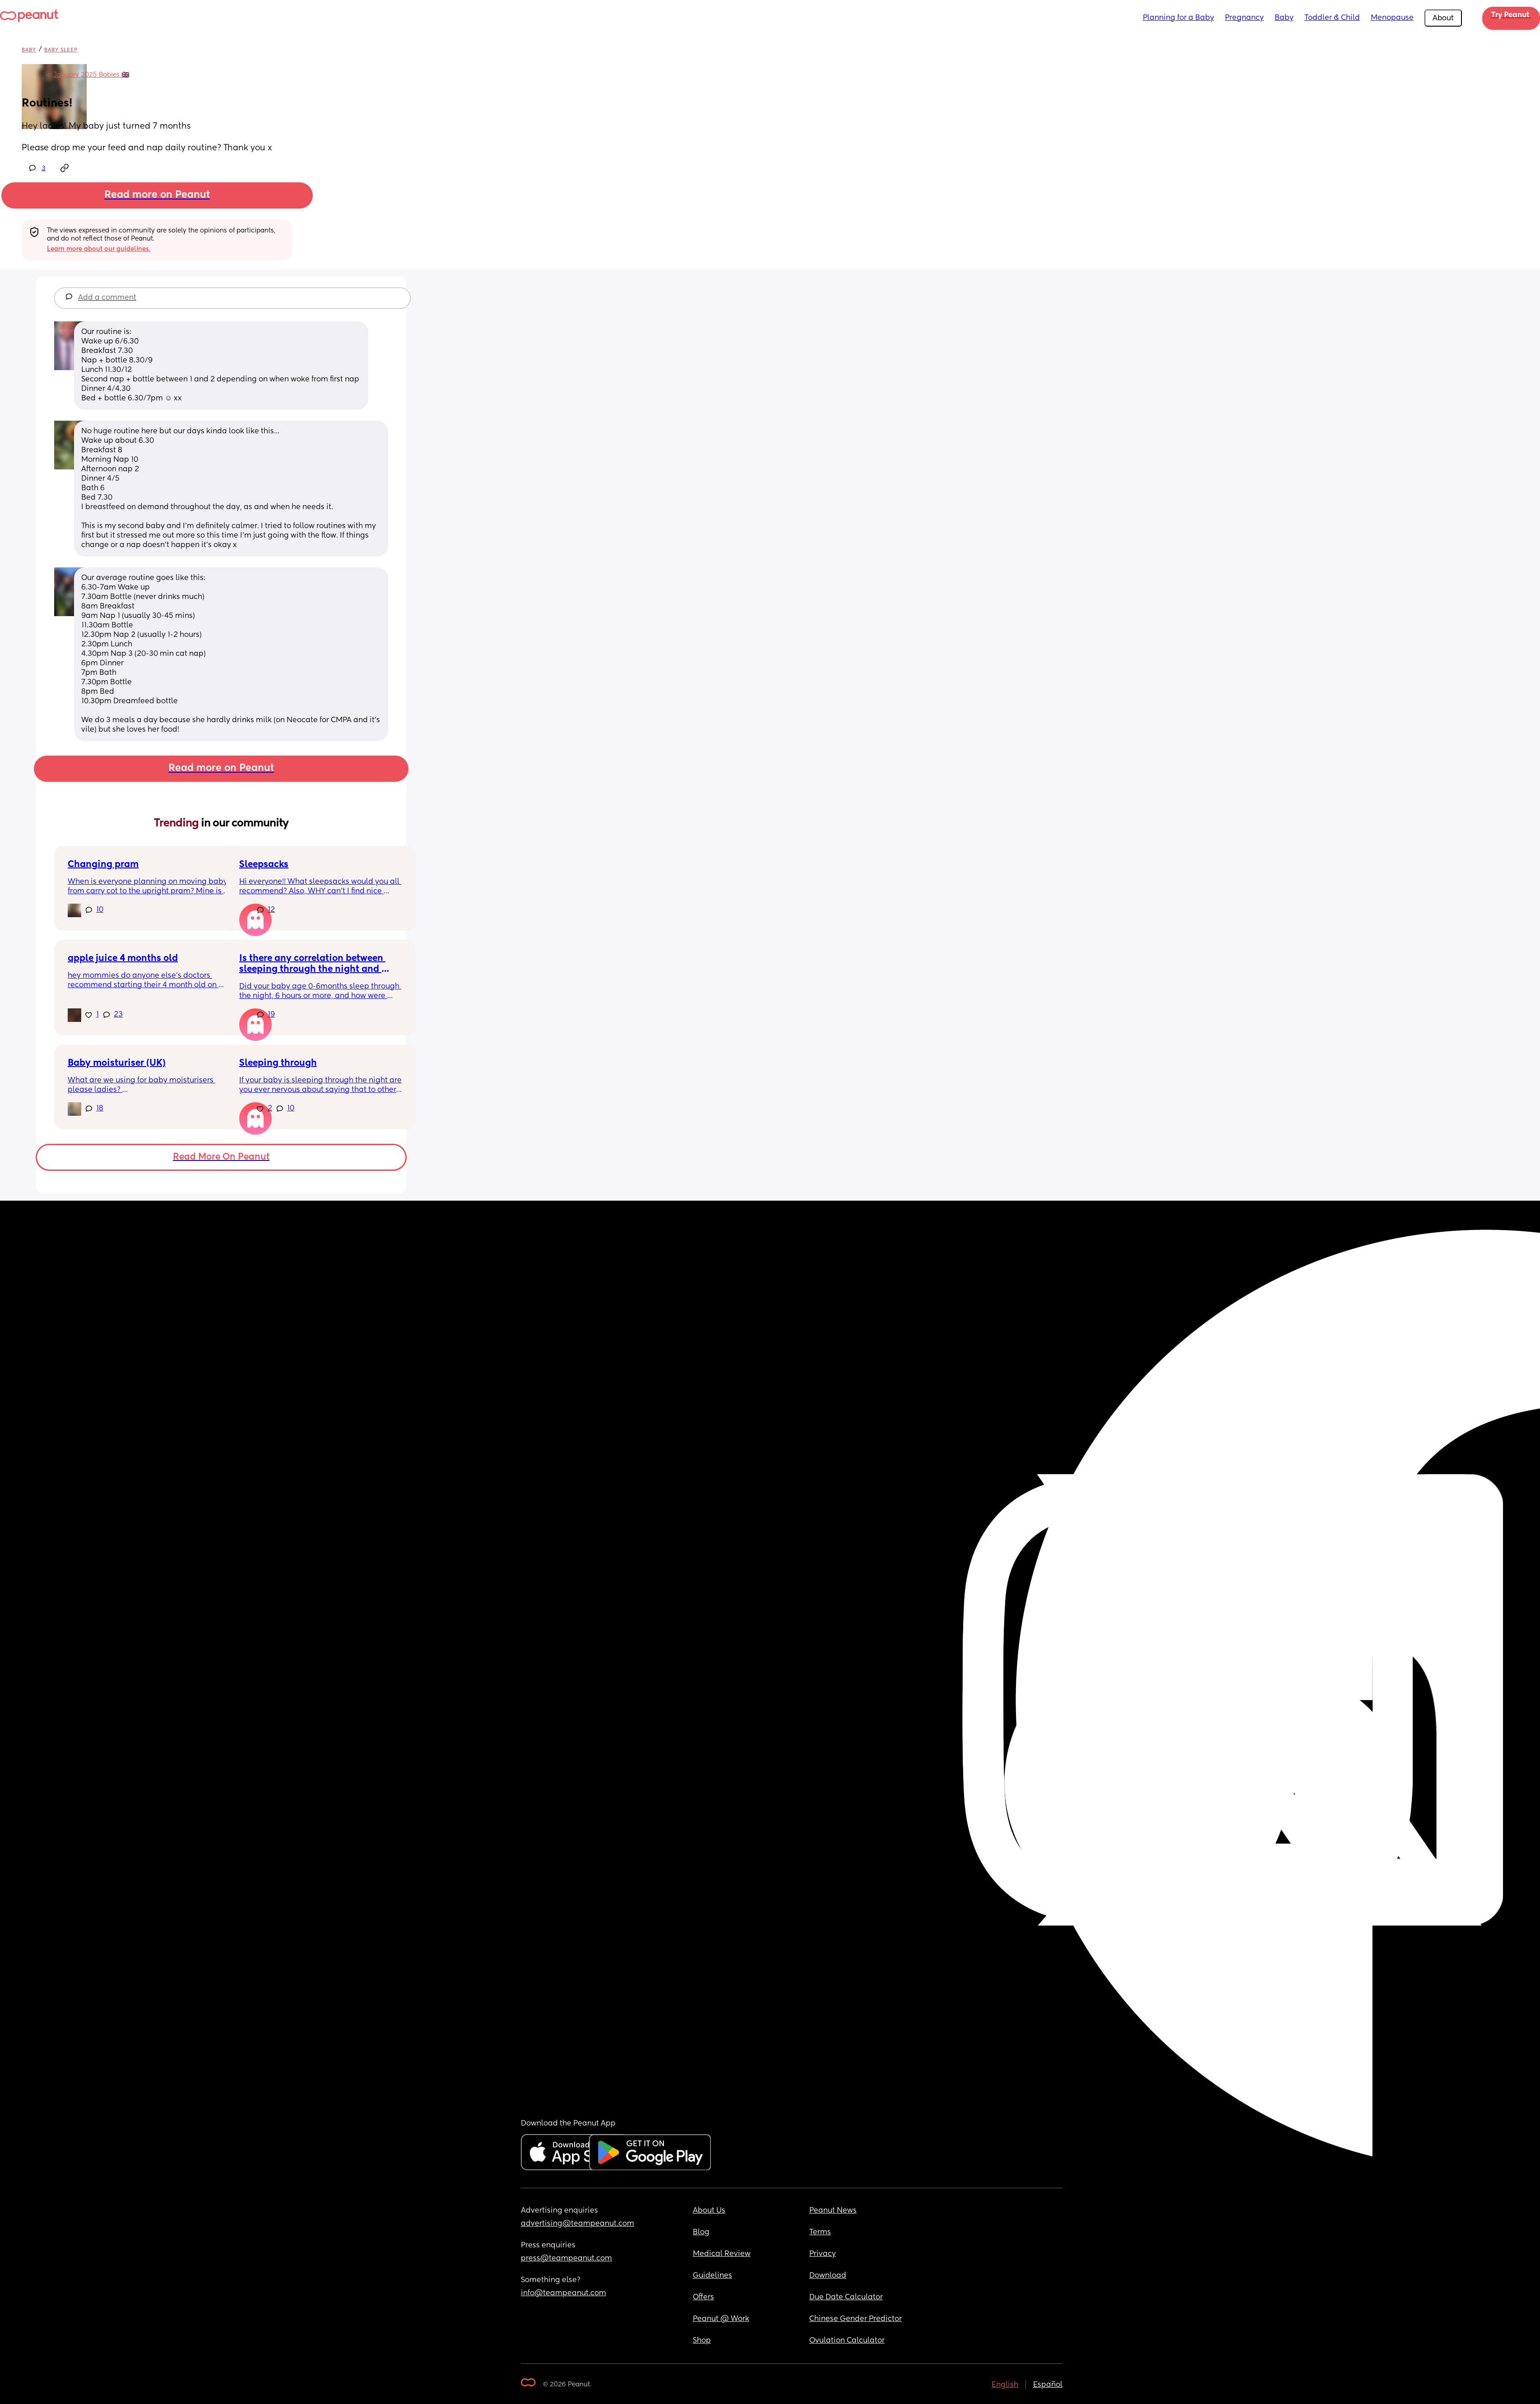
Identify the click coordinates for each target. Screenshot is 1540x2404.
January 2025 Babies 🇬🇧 (91, 75)
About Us (709, 2210)
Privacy (822, 2254)
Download (827, 2275)
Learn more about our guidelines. (98, 249)
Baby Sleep (61, 49)
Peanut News (833, 2210)
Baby (1284, 18)
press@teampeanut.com (566, 2258)
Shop (702, 2340)
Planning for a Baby (1178, 18)
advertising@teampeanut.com (577, 2224)
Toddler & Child (1332, 18)
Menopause (1392, 18)
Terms (820, 2232)
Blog (701, 2232)
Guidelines (712, 2275)
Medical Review (722, 2254)
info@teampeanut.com (563, 2293)
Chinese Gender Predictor (855, 2319)
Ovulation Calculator (847, 2340)
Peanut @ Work (721, 2319)
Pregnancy (1244, 18)
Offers (703, 2297)
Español (1047, 2385)
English (1005, 2385)
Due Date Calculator (846, 2297)
